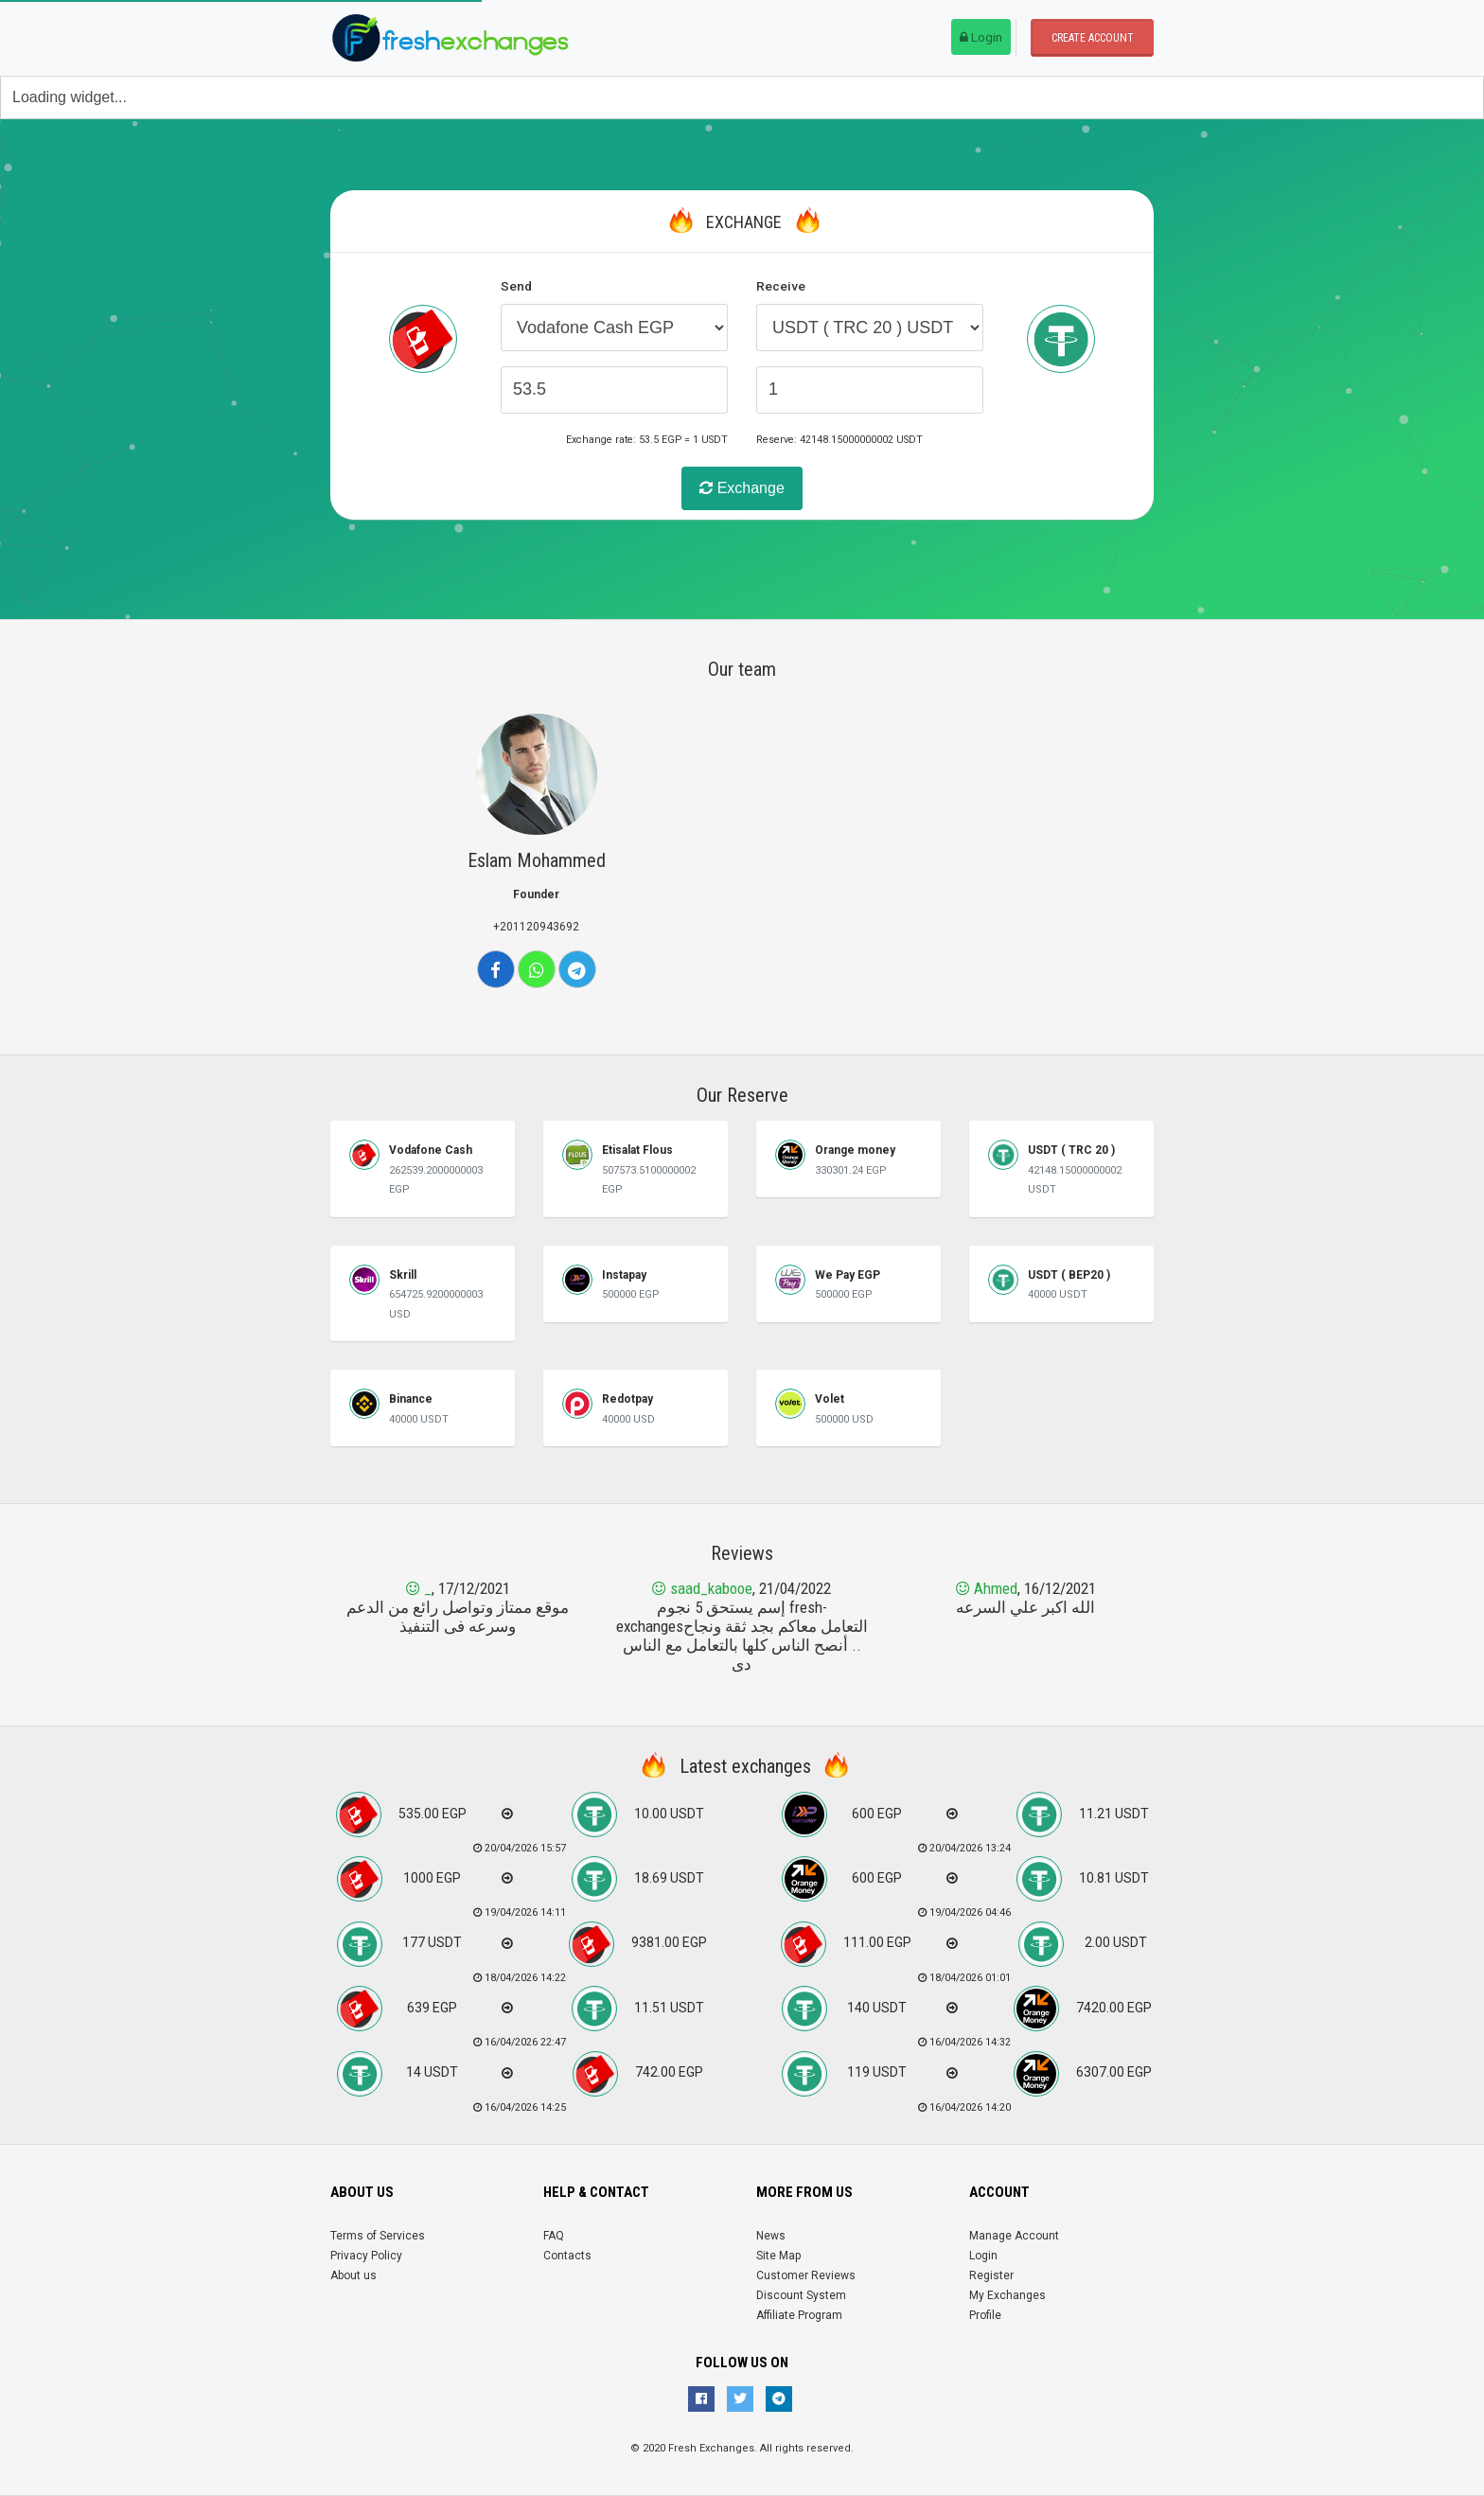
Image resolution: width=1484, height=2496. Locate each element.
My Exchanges (1007, 2295)
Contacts (567, 2255)
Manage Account (1014, 2235)
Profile (985, 2315)
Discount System (801, 2295)
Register (991, 2275)
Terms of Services (377, 2235)
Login (981, 36)
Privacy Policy (366, 2255)
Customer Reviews (806, 2275)
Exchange (742, 488)
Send (516, 285)
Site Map (778, 2255)
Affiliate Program (799, 2315)
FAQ (553, 2235)
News (771, 2235)
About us (353, 2275)
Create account (1092, 37)
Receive (780, 285)
